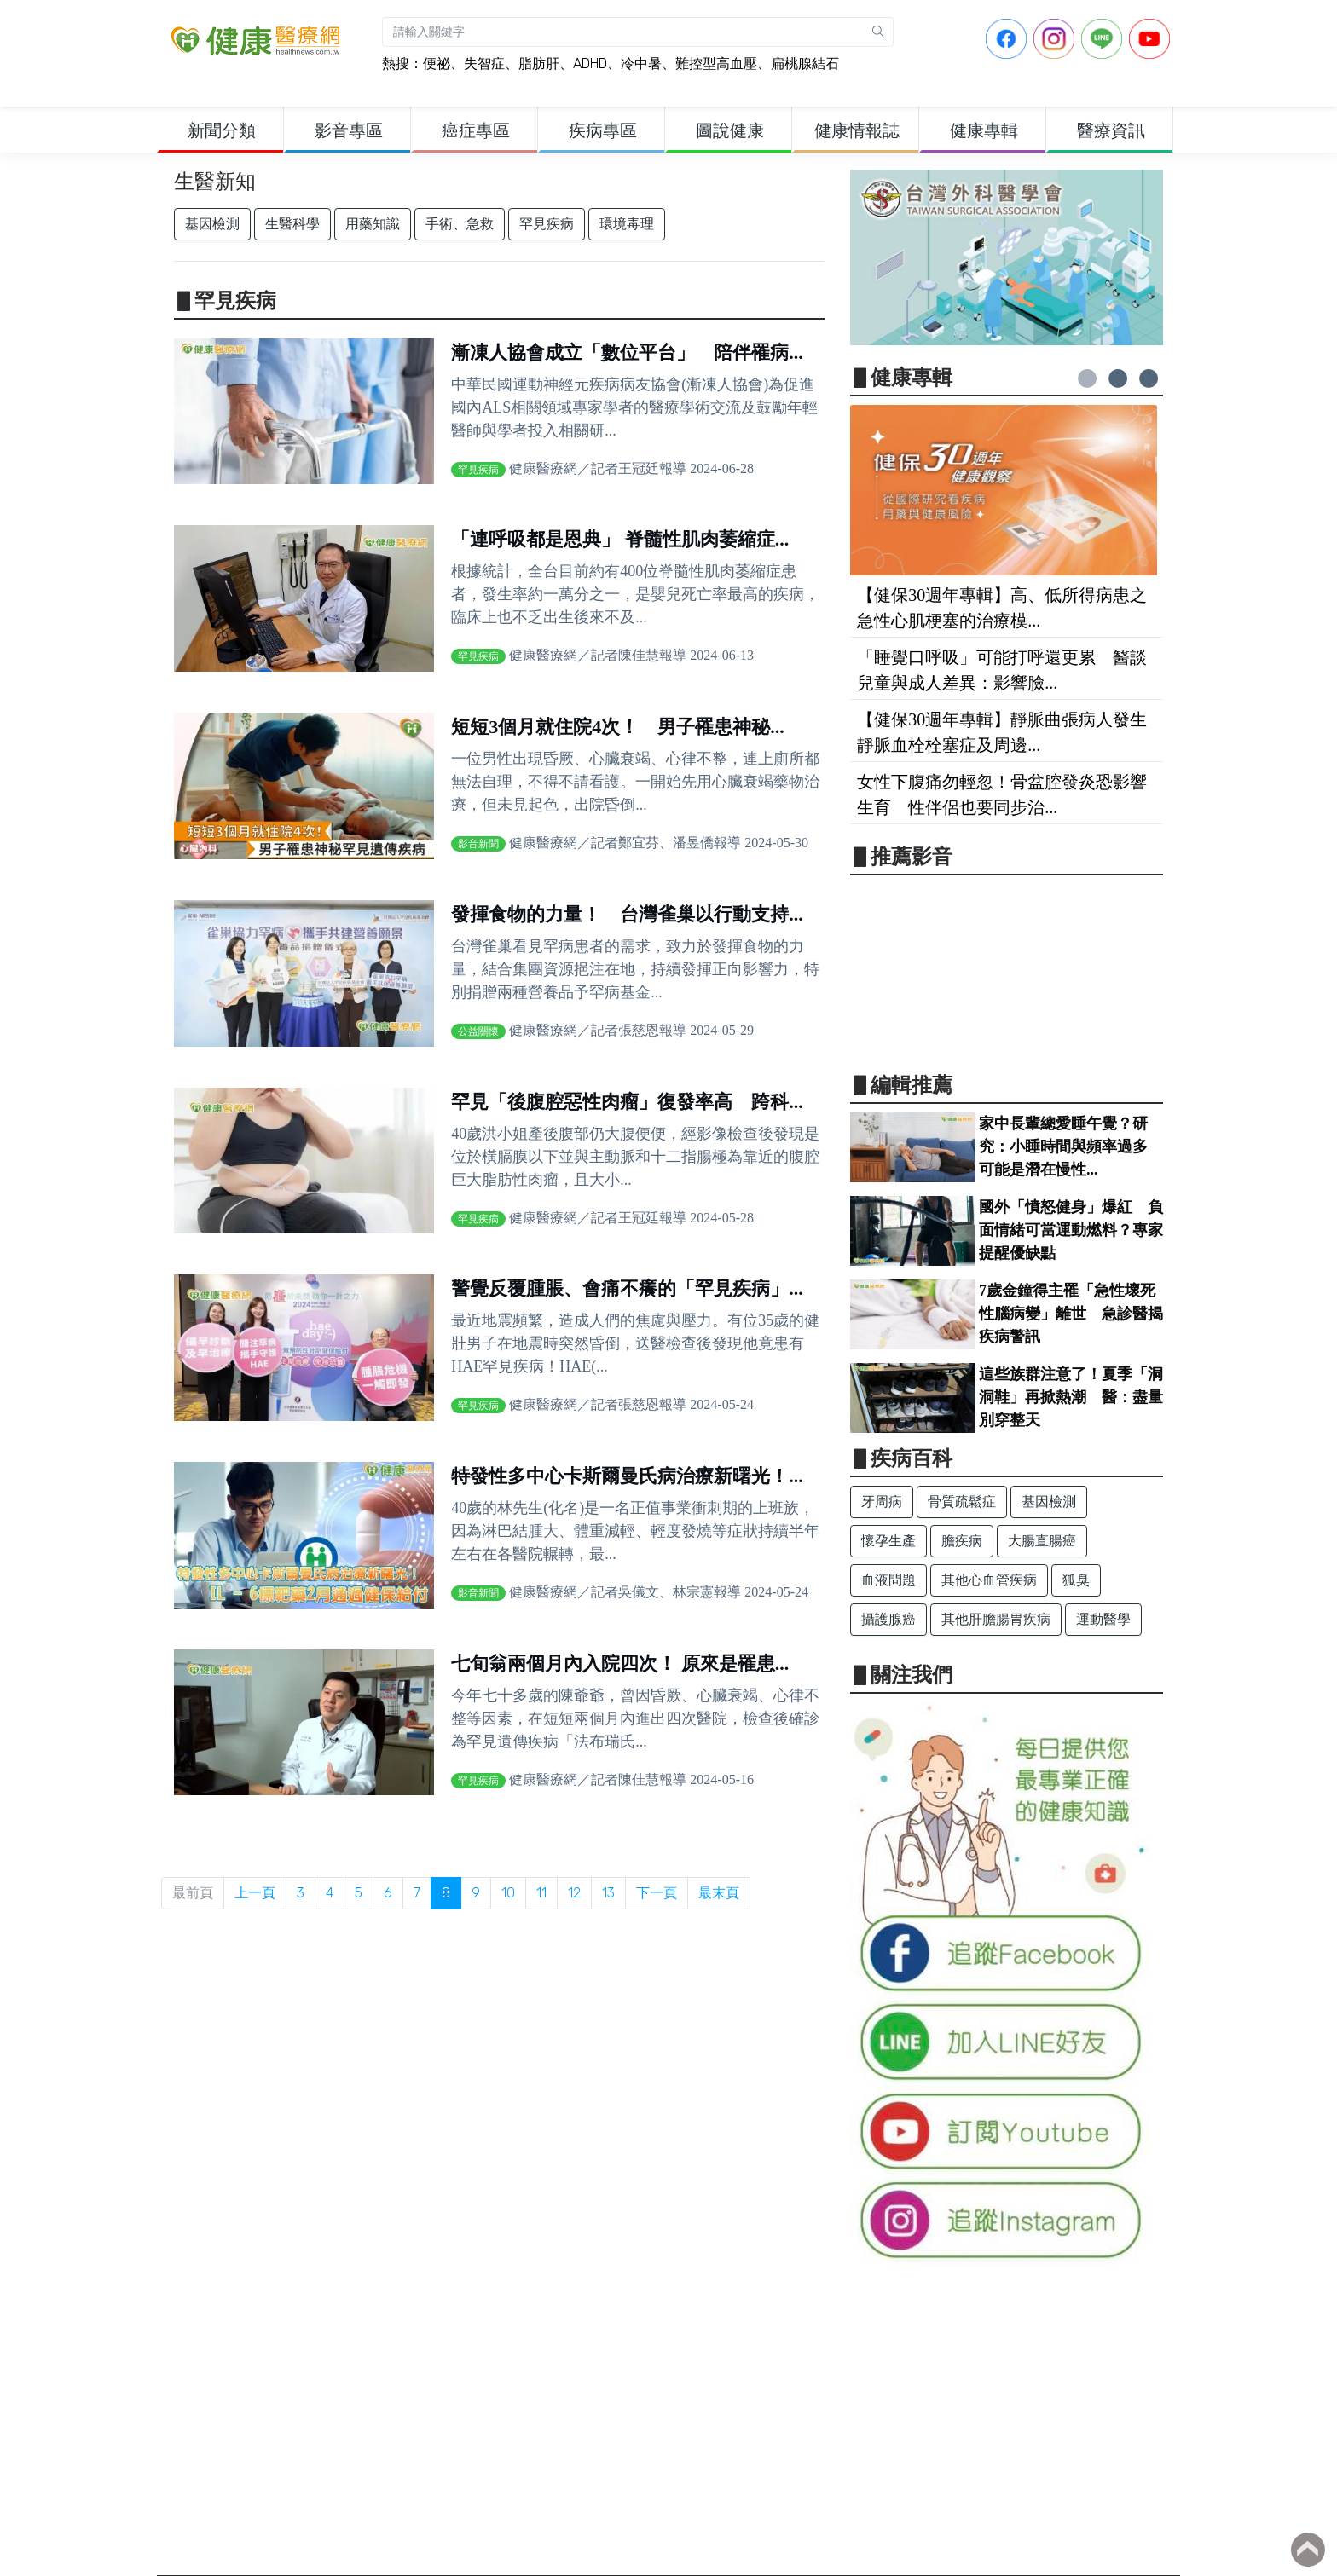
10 (508, 1893)
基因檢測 (212, 224)
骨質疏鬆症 (962, 1501)
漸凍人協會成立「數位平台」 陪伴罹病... (627, 352)
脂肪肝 (538, 63)
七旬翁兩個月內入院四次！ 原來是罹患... (620, 1663)
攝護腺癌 (888, 1619)
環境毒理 (626, 224)
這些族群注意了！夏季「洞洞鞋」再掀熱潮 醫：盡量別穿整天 (1071, 1397)
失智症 (484, 63)
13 (608, 1893)
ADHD (590, 63)
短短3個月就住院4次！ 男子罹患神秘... (617, 726)
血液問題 (888, 1580)
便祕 (436, 63)
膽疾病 (961, 1541)
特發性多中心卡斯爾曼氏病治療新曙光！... (627, 1476)
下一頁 (656, 1893)
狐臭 (1076, 1580)
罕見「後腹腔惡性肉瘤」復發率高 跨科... (627, 1101)
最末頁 (718, 1893)
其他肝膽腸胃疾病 (995, 1619)
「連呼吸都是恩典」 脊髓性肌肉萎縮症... (620, 539)
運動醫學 (1103, 1619)
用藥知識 (372, 224)
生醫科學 (292, 224)
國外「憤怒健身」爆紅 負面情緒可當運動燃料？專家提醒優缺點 (1071, 1230)
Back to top (1308, 2549)
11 (541, 1893)
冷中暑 (641, 63)
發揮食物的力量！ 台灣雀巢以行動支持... (627, 914)
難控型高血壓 (716, 63)
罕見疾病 (546, 224)
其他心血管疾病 (989, 1580)
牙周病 (881, 1501)
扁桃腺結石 (805, 63)
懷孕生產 (888, 1541)
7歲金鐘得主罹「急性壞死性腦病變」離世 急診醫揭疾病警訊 (1071, 1313)
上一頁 (254, 1893)
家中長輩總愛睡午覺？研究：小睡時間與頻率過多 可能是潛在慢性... (1071, 1146)
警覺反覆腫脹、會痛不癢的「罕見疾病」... (627, 1288)
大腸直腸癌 (1042, 1541)
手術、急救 (459, 224)
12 (574, 1893)
